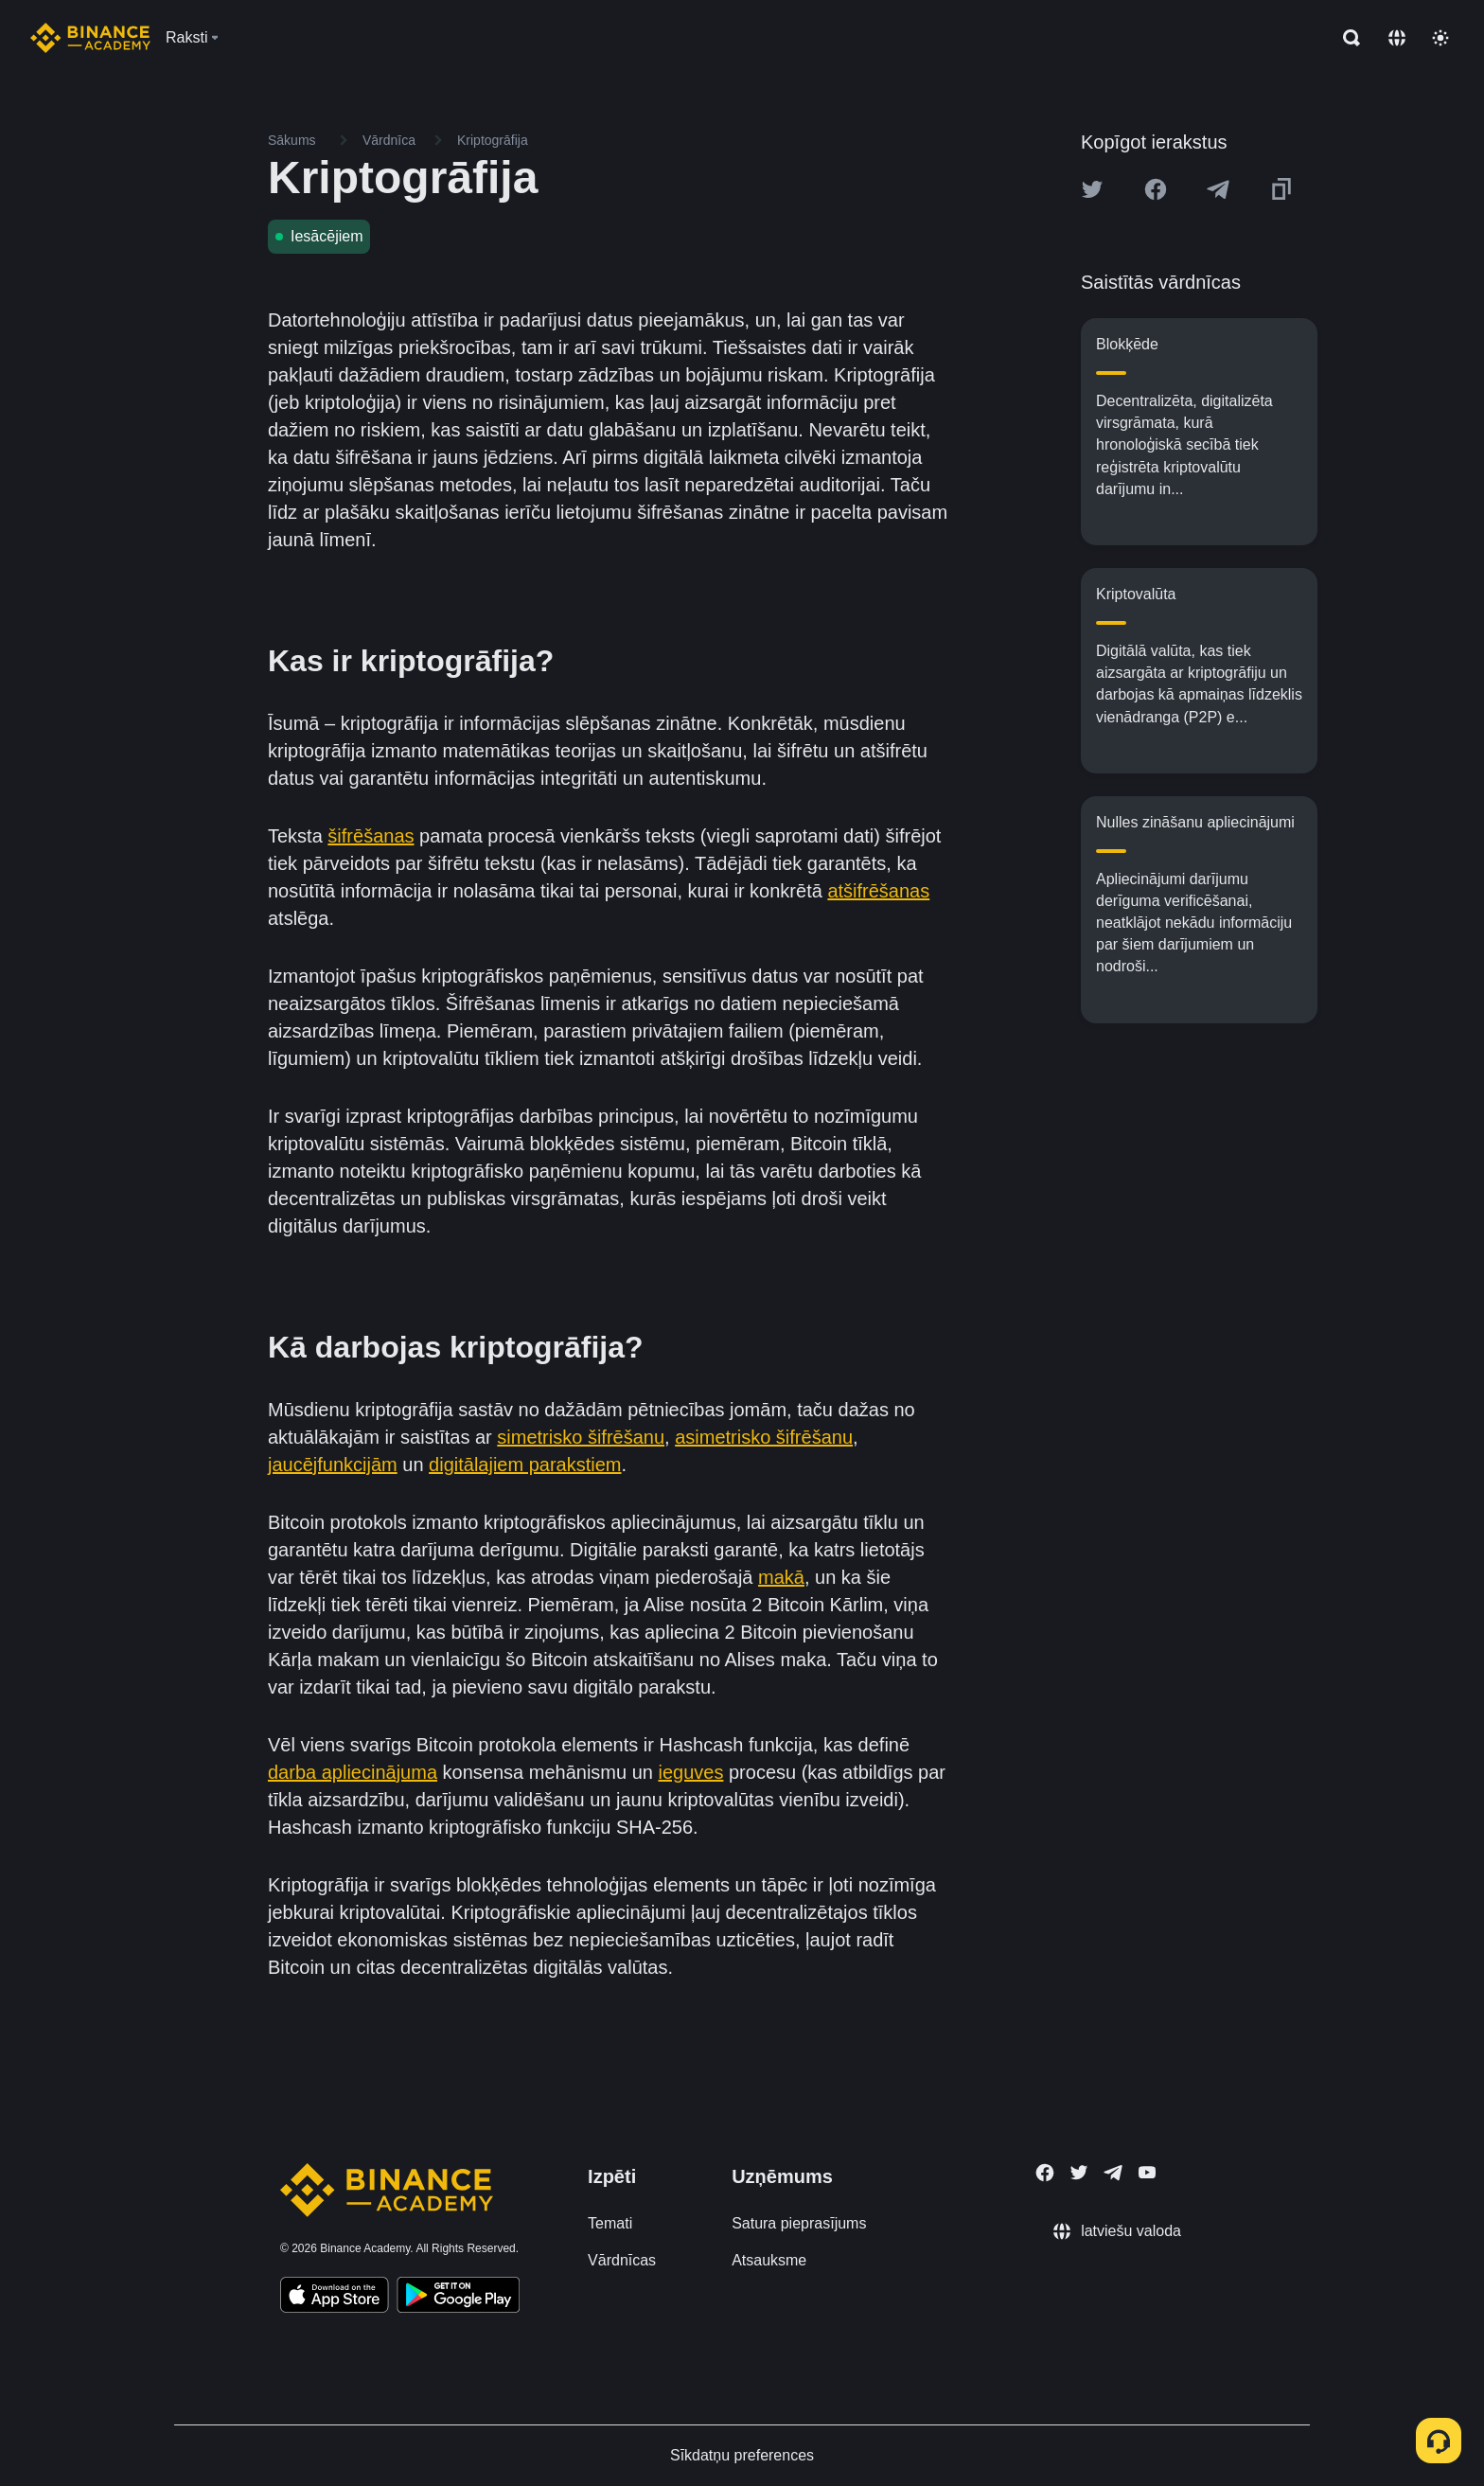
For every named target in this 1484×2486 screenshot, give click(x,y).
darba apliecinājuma (352, 1772)
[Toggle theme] (1440, 38)
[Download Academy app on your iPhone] (334, 2297)
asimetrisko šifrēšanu (764, 1437)
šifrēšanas (370, 836)
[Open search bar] (1346, 38)
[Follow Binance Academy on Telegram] (1113, 2172)
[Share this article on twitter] (1092, 189)
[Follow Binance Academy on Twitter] (1078, 2172)
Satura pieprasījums (799, 2223)
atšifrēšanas (878, 890)
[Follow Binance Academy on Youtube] (1147, 2172)
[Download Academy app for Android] (458, 2297)
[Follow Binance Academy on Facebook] (1044, 2172)
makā (781, 1577)
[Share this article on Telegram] (1218, 189)
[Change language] (1397, 38)
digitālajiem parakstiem (525, 1464)
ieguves (690, 1772)
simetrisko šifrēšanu (580, 1437)
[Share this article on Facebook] (1155, 189)
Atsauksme (769, 2260)
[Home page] (90, 38)
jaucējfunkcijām (333, 1464)
